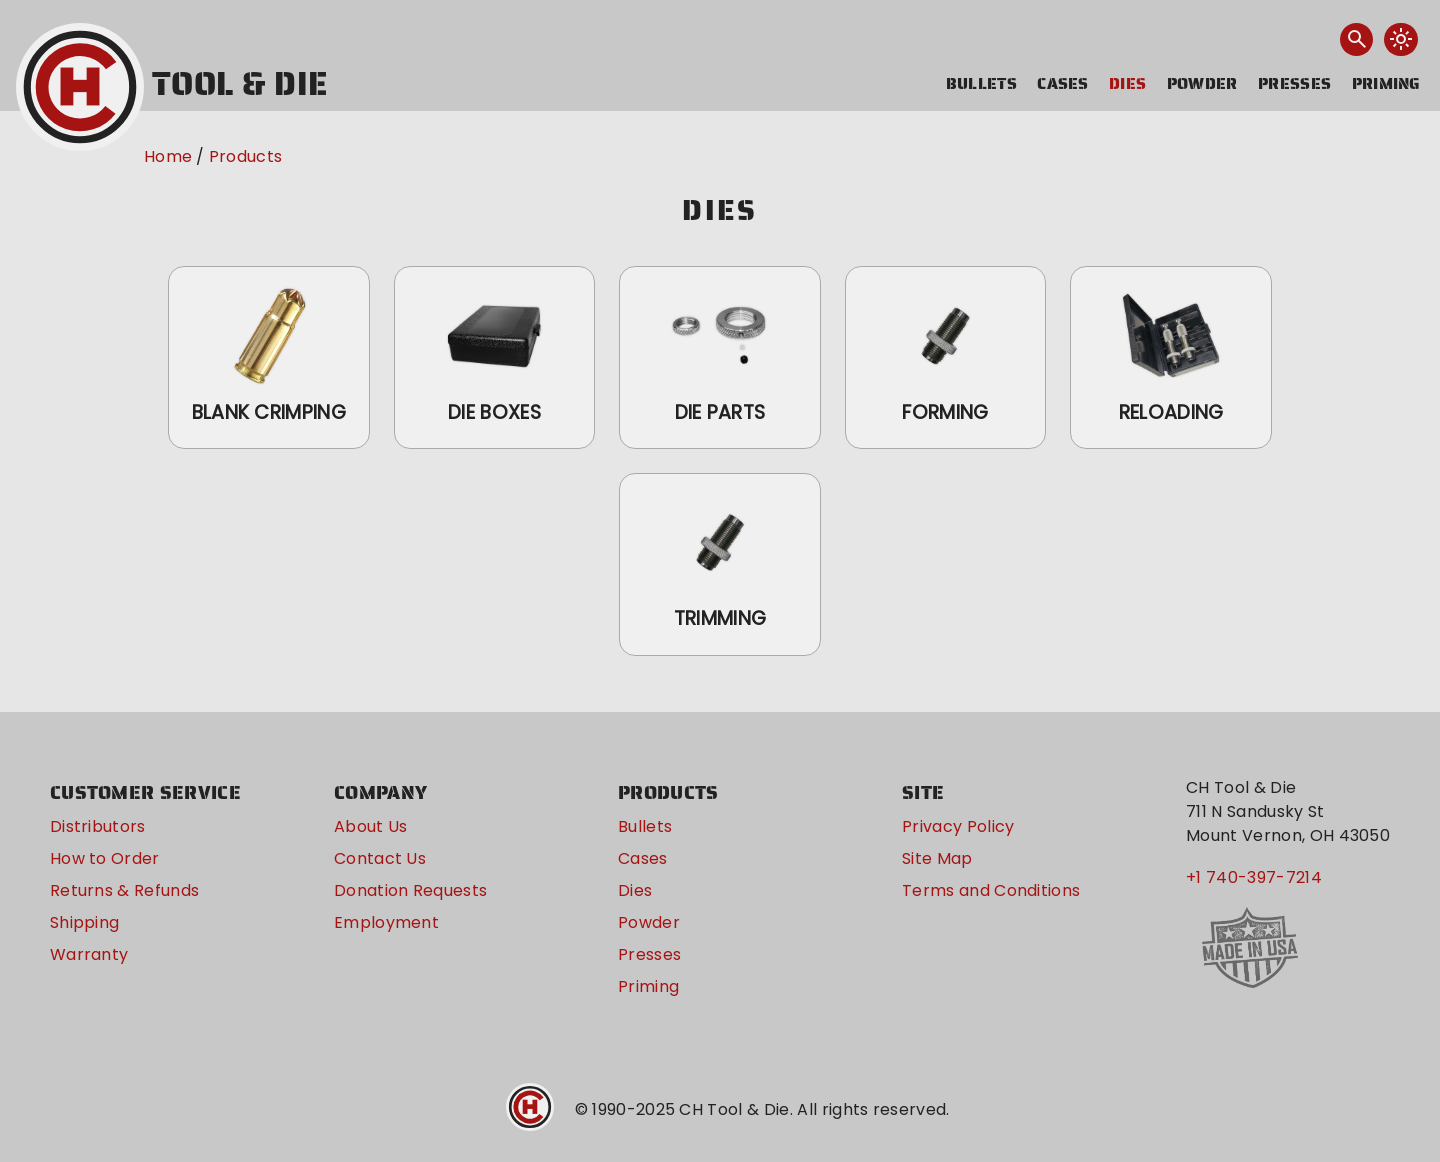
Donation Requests (410, 890)
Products (246, 156)
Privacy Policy (958, 826)
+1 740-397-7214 (1254, 877)
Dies (1127, 83)
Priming (1386, 83)
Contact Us (380, 858)
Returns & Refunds (124, 890)
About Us (371, 826)
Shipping (85, 922)
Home (168, 156)
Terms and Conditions (991, 890)
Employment (386, 922)
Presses (1294, 83)
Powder (1202, 83)
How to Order (105, 858)
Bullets (981, 83)
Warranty (89, 954)
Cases (1063, 83)
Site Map (937, 858)
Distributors (98, 826)
